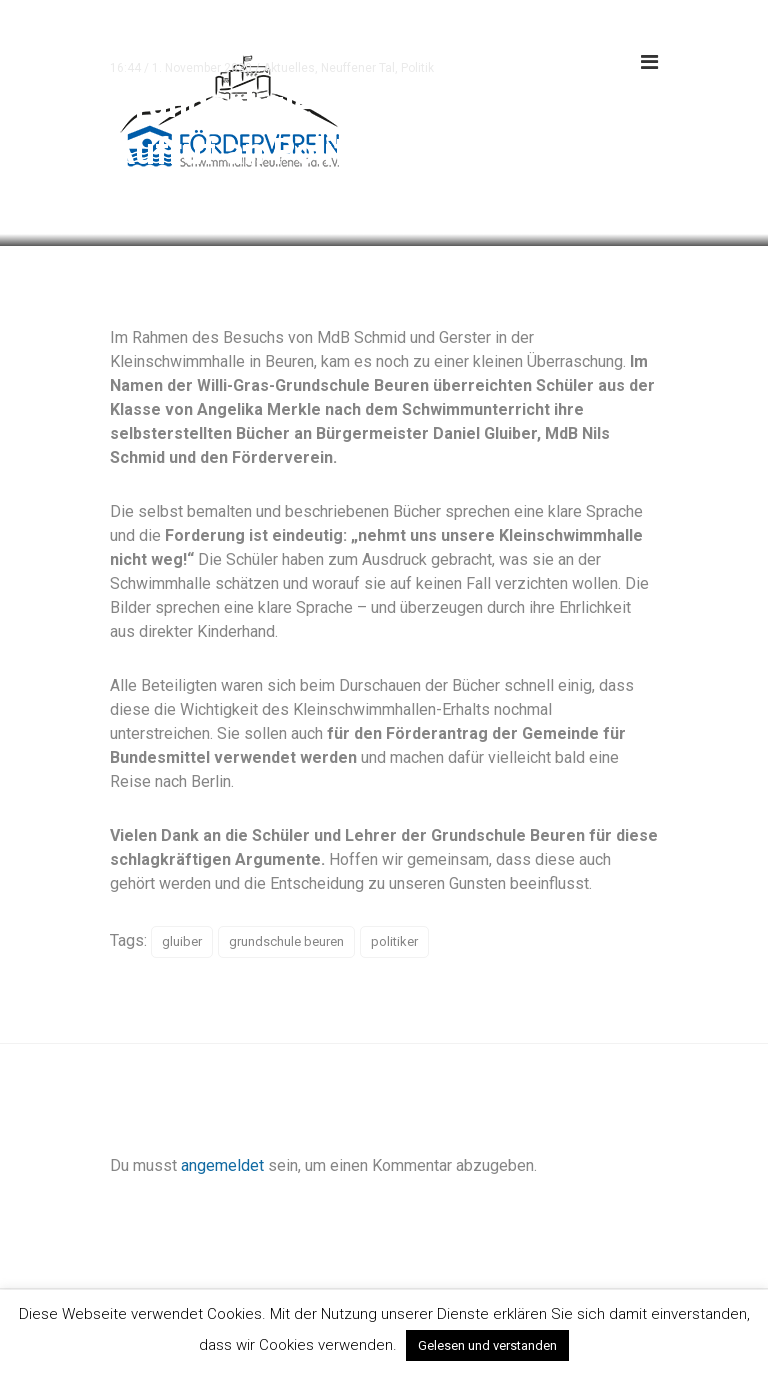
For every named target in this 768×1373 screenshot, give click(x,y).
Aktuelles (289, 68)
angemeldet (222, 1165)
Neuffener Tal (358, 68)
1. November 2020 (202, 68)
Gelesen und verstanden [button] (487, 1345)
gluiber (182, 941)
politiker (394, 941)
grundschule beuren (286, 941)
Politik (417, 68)
